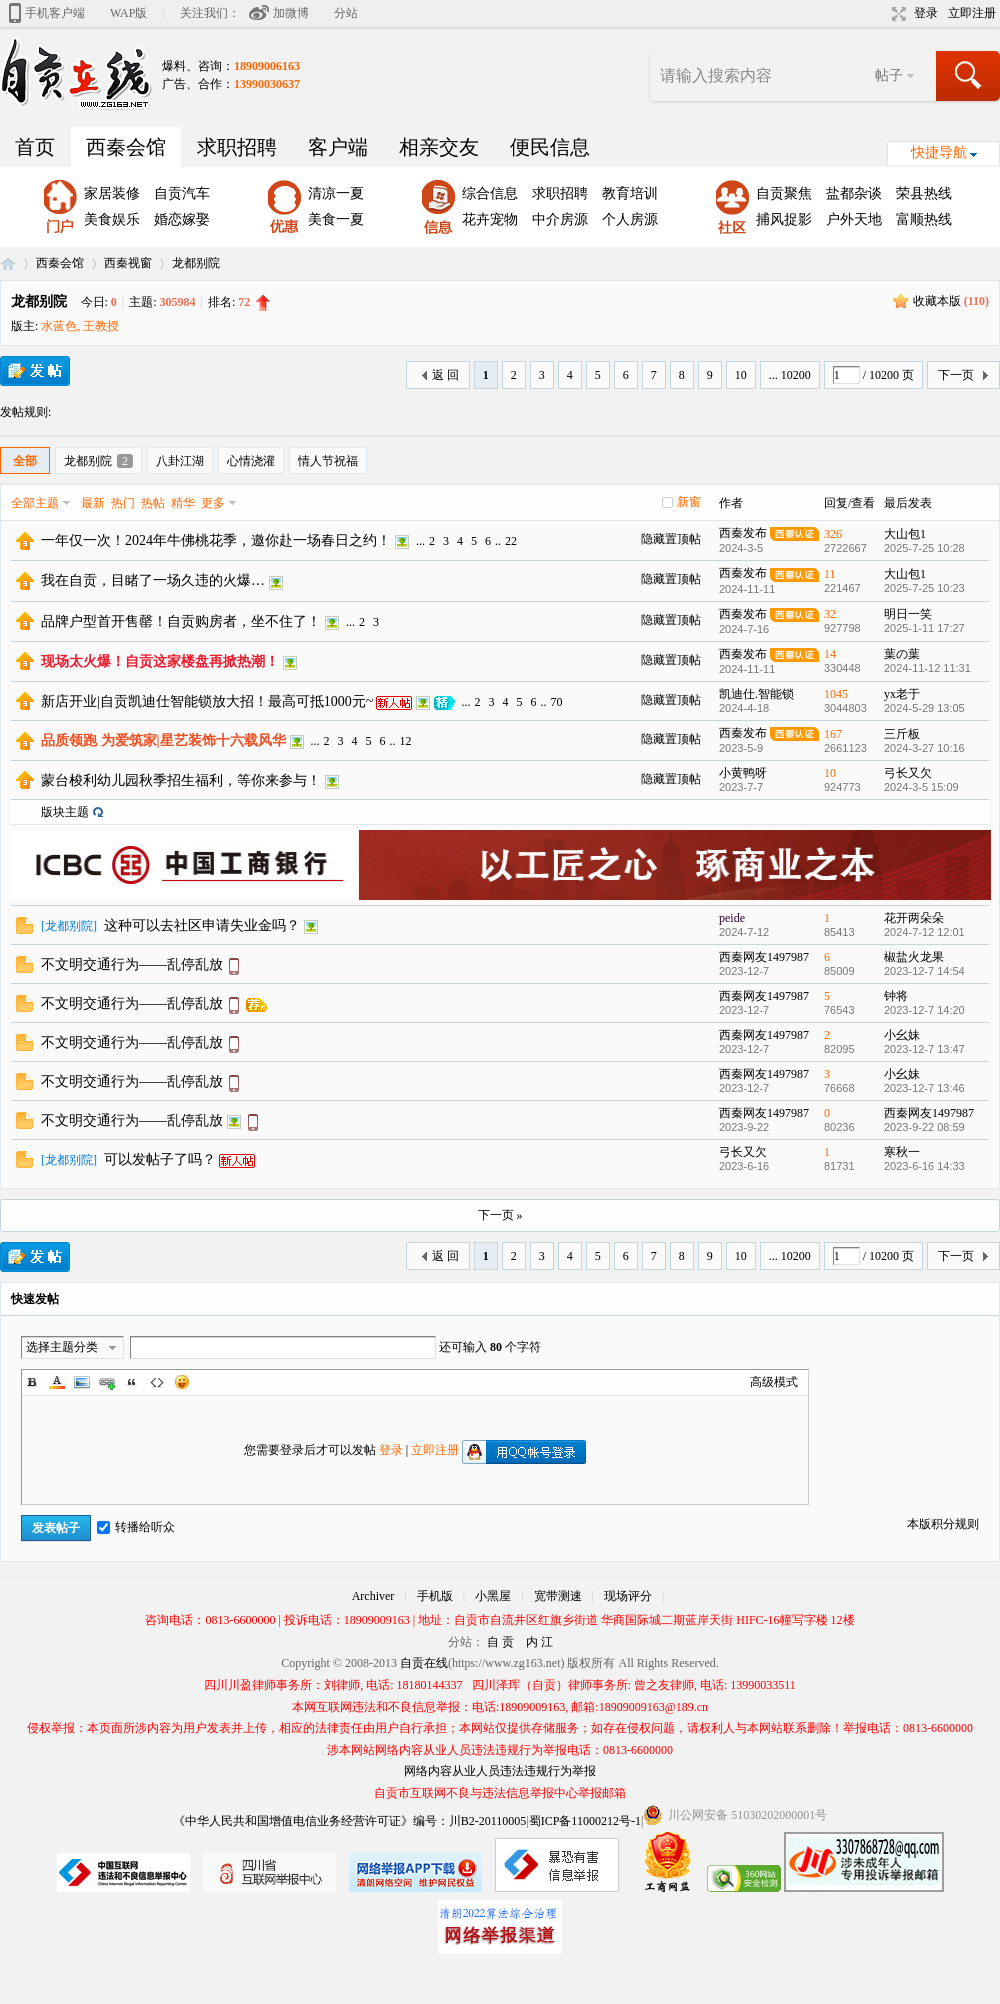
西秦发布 (743, 533)
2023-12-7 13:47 (924, 1049)
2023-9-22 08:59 (924, 1127)
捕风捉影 (784, 219)
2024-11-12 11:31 (927, 668)
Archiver (373, 1596)
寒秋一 (902, 1152)
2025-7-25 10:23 (924, 588)
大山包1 (905, 534)
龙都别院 (196, 263)
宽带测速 (558, 1596)
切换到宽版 (896, 14)
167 (833, 734)
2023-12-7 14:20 (924, 1010)
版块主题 (65, 812)
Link (107, 1382)
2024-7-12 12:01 (924, 932)
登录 (926, 13)
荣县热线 (924, 193)
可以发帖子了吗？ (160, 1159)
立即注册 (972, 13)
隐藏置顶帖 (671, 539)
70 (556, 702)
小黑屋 (493, 1596)
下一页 (956, 375)
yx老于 (902, 694)
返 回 (445, 375)
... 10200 (790, 375)
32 (830, 614)
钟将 (896, 996)
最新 (93, 503)
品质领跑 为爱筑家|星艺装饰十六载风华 (163, 740)
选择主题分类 (62, 1347)
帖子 (889, 75)
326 (833, 534)
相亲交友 (439, 147)
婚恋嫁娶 (182, 219)
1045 (836, 694)
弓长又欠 (908, 773)
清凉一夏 (336, 193)
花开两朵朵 (914, 918)
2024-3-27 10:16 (924, 748)
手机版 (435, 1596)
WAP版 (128, 13)
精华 (183, 503)
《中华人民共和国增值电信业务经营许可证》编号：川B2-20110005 (350, 1821)
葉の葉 (902, 654)
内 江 (539, 1642)
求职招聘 (237, 147)
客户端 (338, 147)
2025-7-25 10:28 (924, 548)
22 (511, 541)
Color (57, 1382)
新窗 (689, 502)
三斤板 (902, 734)
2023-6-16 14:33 (924, 1166)
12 (406, 741)
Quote (132, 1382)
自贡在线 (8, 263)
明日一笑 (908, 614)
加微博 (291, 13)
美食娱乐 (112, 219)
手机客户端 (55, 13)
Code (157, 1382)
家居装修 (112, 193)
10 (741, 375)
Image (82, 1382)
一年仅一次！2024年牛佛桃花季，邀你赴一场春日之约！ (216, 540)
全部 (25, 461)
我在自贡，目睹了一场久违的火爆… (153, 580)
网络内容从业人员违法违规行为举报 (500, 1771)
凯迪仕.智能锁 (756, 694)
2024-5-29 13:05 (924, 708)
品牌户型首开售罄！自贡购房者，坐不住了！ (181, 621)
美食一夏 (336, 219)
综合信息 (490, 193)
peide (732, 918)
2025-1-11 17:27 (924, 628)
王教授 (101, 326)
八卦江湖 (180, 461)
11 (830, 574)
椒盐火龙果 (914, 957)
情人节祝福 (328, 461)
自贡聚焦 (784, 193)
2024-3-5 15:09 (921, 787)
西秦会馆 (126, 147)
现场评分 (628, 1596)
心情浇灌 (251, 461)
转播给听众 (136, 1527)
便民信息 (550, 147)
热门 (123, 503)
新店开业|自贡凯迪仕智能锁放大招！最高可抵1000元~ (207, 701)
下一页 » (500, 1215)
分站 (346, 13)
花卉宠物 (490, 219)
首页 (35, 147)
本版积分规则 (943, 1524)
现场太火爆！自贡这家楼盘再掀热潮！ (160, 661)
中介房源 (560, 219)
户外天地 (854, 219)
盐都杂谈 (854, 193)
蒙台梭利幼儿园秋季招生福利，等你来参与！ (181, 780)
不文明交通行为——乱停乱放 (132, 964)
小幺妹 (902, 1035)
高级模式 (774, 1382)
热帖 (153, 503)
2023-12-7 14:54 (924, 971)
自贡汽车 (182, 193)
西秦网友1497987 (764, 957)
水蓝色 (59, 326)
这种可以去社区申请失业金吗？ (202, 925)
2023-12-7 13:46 (924, 1088)
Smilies (182, 1382)
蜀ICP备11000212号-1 (585, 1821)
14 (830, 654)
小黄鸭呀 (743, 773)
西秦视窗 (128, 263)
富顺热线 (924, 219)
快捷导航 (939, 152)
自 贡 (500, 1642)
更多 (213, 503)
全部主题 (35, 503)
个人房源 (630, 219)
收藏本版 (951, 301)
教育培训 (630, 193)
